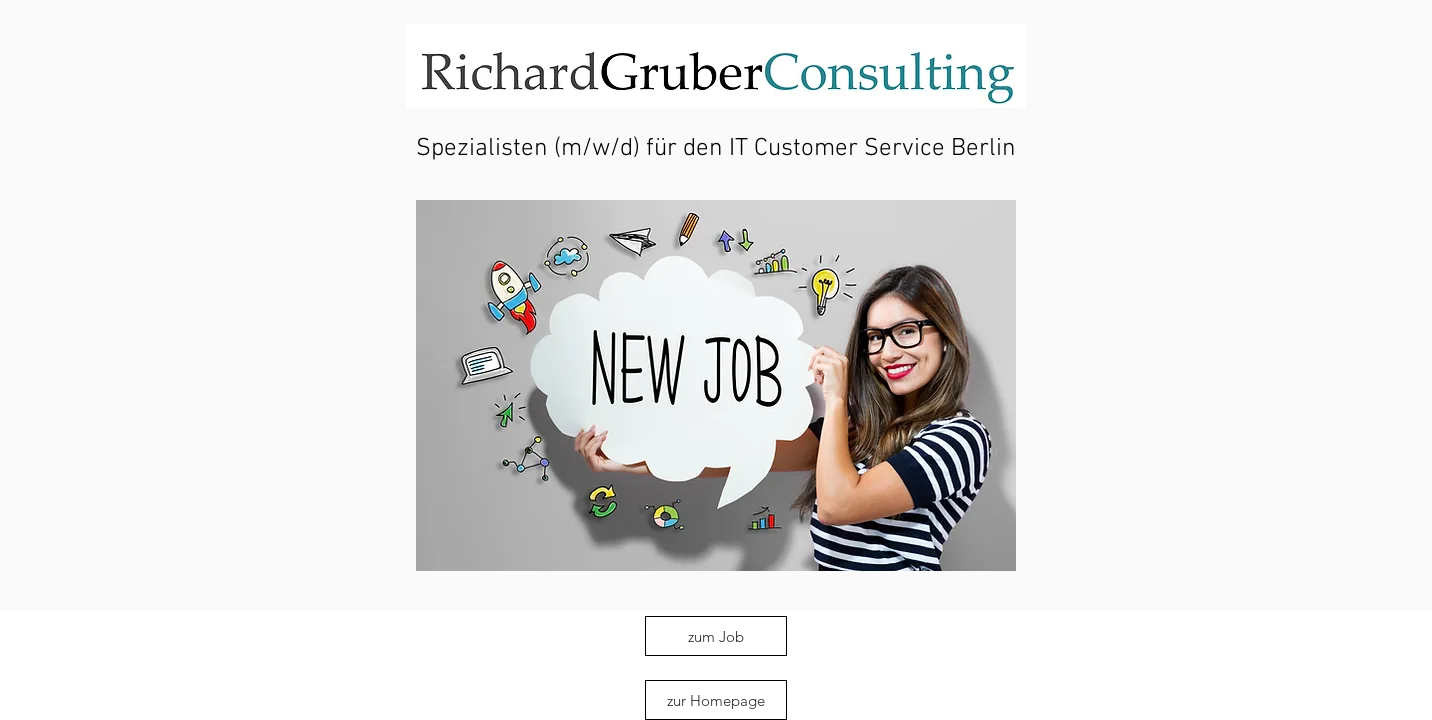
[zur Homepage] (716, 700)
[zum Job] (716, 636)
